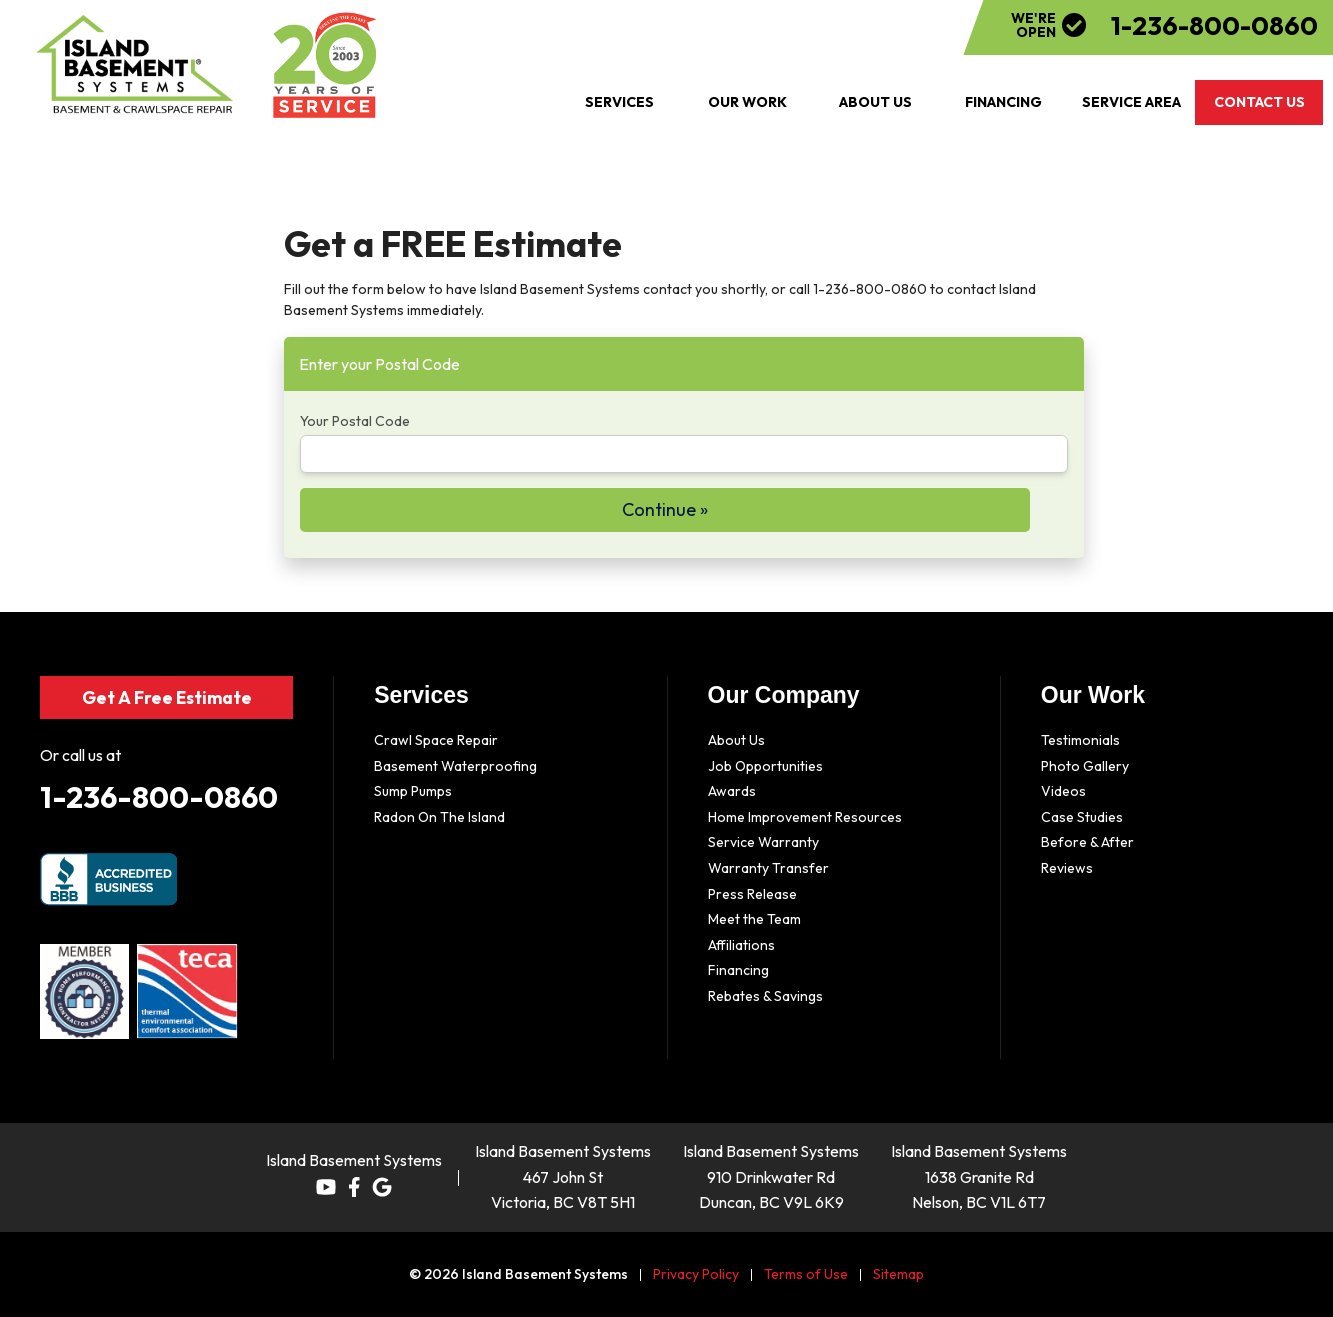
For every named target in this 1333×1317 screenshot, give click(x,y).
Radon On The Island (439, 817)
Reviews (1067, 868)
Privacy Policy (696, 1274)
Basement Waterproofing (455, 766)
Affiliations (741, 945)
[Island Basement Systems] (135, 65)
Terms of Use (806, 1274)
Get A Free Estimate (166, 696)
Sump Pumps (413, 791)
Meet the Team (754, 919)
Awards (732, 791)
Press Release (752, 894)
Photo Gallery (1085, 766)
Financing (738, 970)
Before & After (1087, 842)
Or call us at (80, 755)
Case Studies (1082, 817)
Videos (1063, 791)
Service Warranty (763, 842)
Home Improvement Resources (805, 817)
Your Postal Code (355, 421)
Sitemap (898, 1274)
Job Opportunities (765, 766)
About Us (736, 740)
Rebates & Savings (765, 996)
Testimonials (1080, 740)
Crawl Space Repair (436, 740)
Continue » (665, 509)
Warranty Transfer (768, 868)
